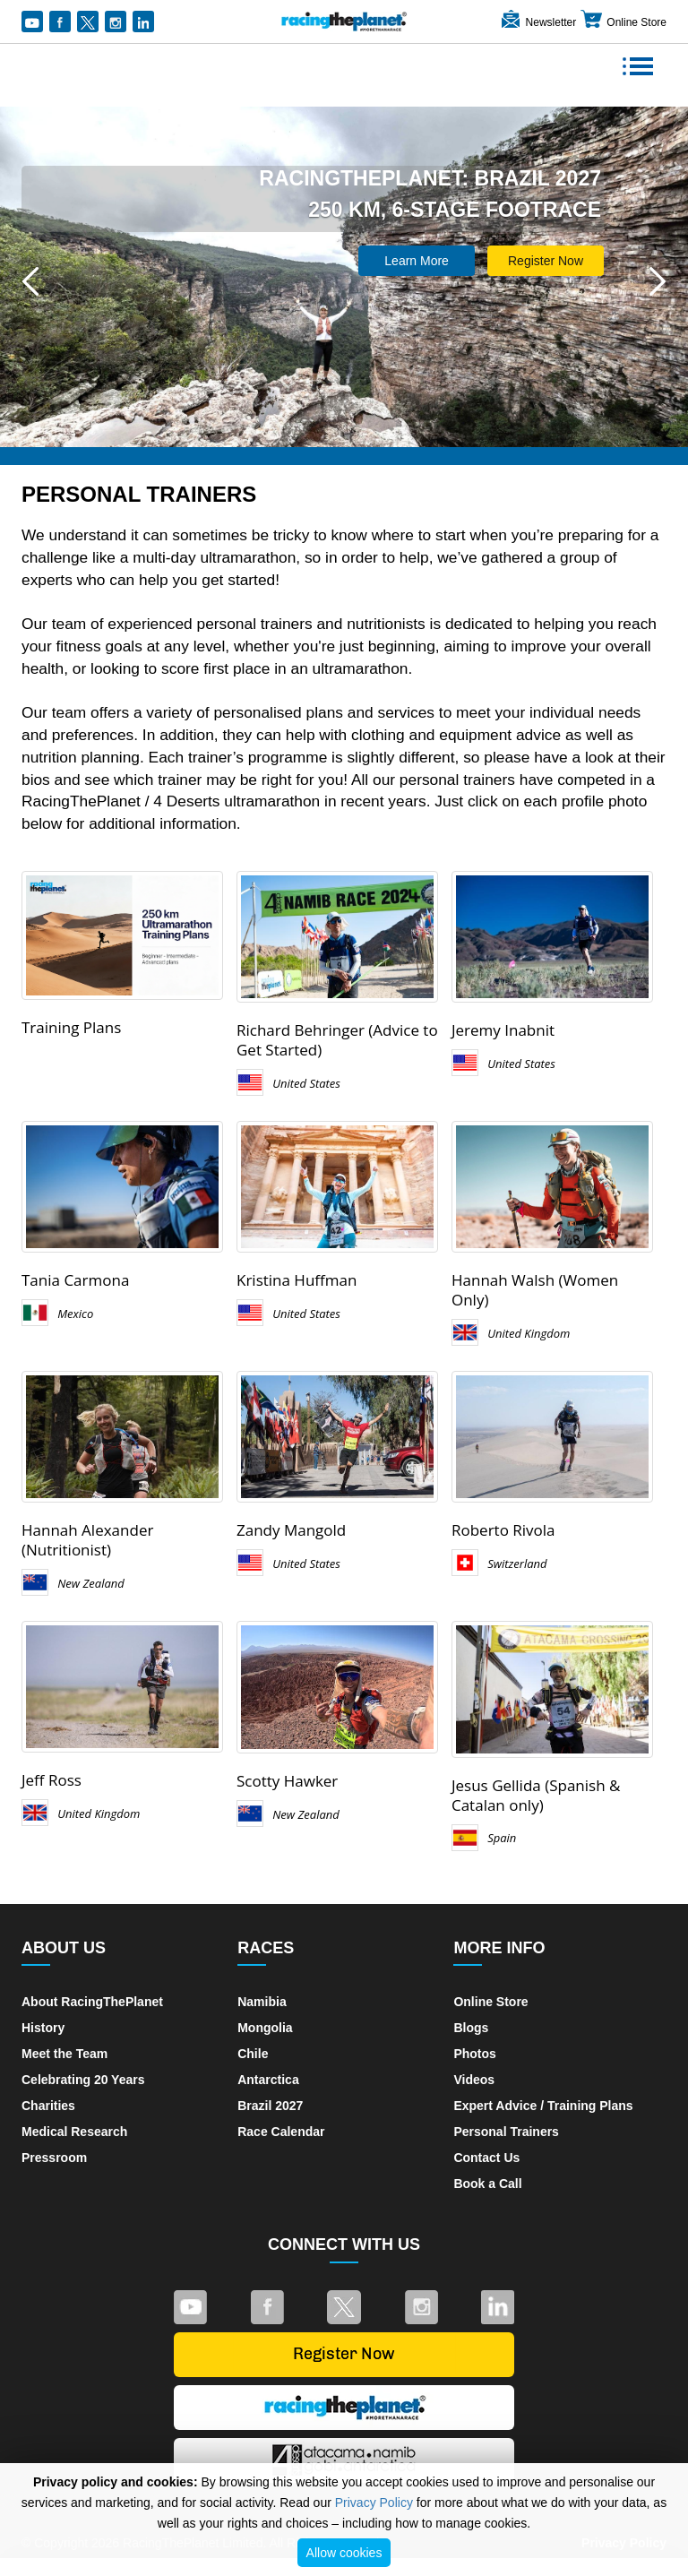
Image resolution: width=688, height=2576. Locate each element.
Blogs (470, 2027)
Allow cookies (344, 2553)
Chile (252, 2053)
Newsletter (538, 22)
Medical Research (74, 2131)
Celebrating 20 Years (83, 2079)
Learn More (416, 261)
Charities (48, 2105)
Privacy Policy (374, 2502)
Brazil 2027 (270, 2105)
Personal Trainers (506, 2131)
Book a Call (487, 2183)
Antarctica (267, 2079)
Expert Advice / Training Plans (542, 2105)
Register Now (545, 261)
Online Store (623, 22)
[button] (30, 281)
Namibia (261, 2001)
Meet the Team (65, 2053)
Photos (474, 2053)
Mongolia (264, 2027)
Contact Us (486, 2157)
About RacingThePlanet (92, 2001)
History (43, 2027)
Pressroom (54, 2157)
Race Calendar (280, 2131)
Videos (473, 2079)
